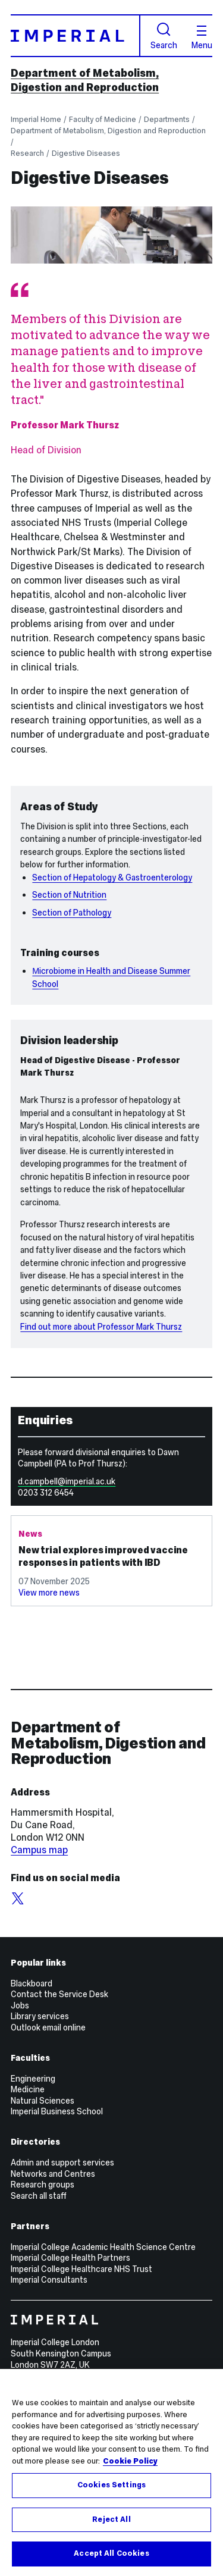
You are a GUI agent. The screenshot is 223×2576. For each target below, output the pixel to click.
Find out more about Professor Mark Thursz (101, 1326)
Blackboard (31, 1983)
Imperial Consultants (49, 2279)
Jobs (20, 2005)
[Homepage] (75, 35)
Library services (40, 2016)
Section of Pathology (71, 912)
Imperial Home (36, 119)
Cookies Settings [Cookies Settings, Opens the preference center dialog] (111, 2485)
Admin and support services (62, 2162)
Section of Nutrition (69, 894)
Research (27, 153)
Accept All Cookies (111, 2554)
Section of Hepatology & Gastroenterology (112, 877)
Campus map (39, 1850)
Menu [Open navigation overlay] (201, 37)
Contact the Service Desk (59, 1994)
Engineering (33, 2078)
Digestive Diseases (86, 153)
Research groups (42, 2184)
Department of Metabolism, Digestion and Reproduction (85, 80)
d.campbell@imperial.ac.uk (66, 1481)
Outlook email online (48, 2027)
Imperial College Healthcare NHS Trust (81, 2269)
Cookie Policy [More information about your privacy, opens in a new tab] (130, 2461)
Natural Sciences (42, 2100)
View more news (49, 1592)
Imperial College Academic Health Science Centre (103, 2247)
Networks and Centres (53, 2173)
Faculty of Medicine (102, 119)
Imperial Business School (57, 2111)
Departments (167, 119)
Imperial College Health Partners (70, 2257)
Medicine (28, 2089)
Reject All (111, 2520)
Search (163, 36)
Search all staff (39, 2195)
